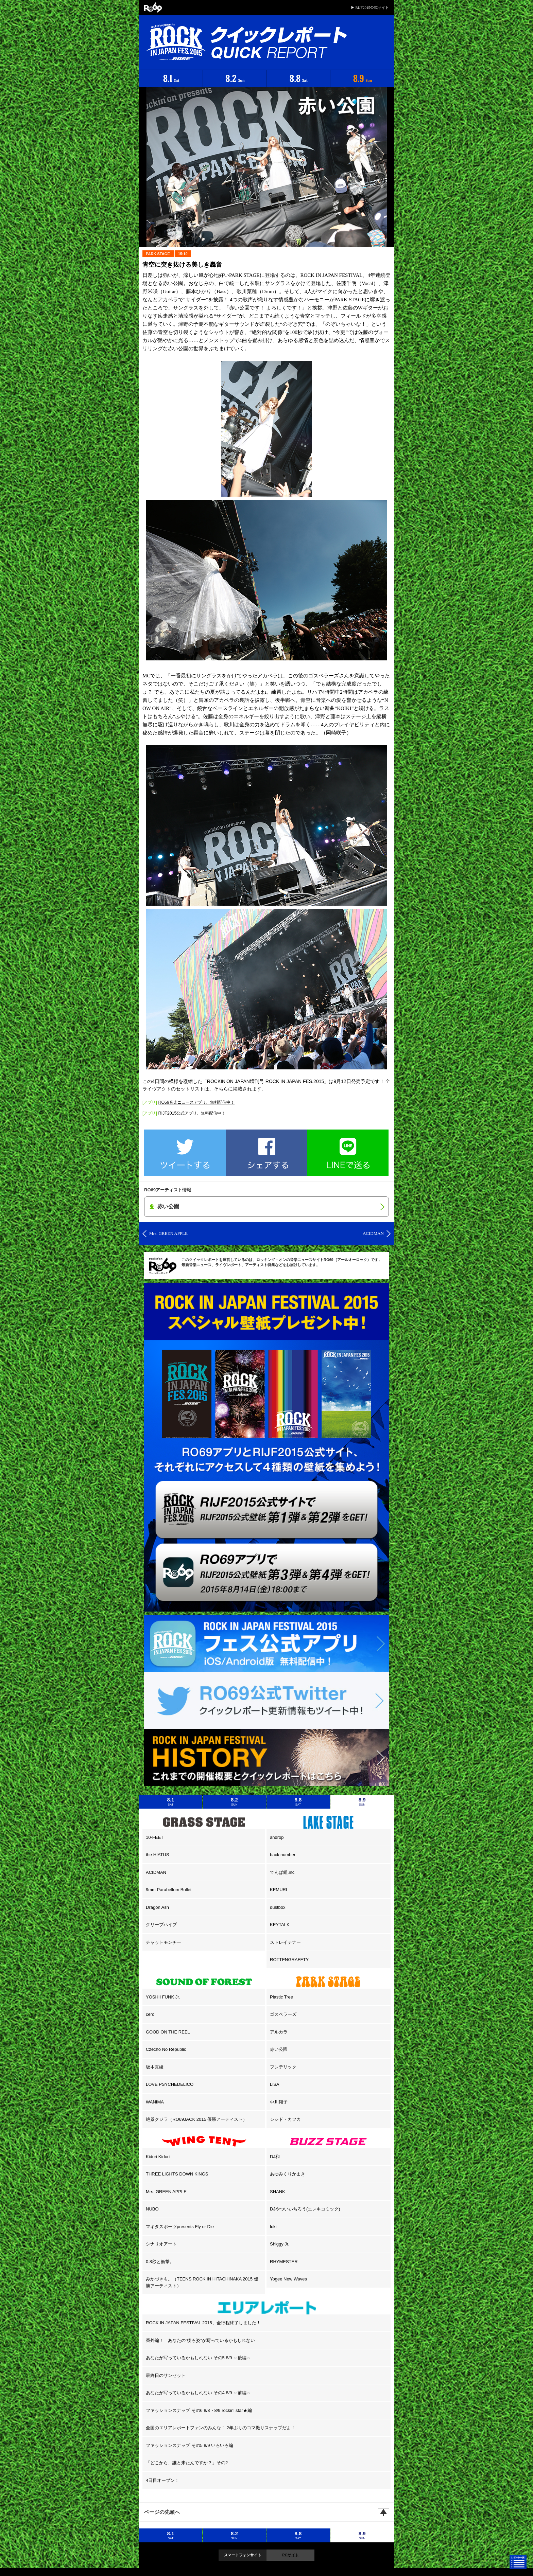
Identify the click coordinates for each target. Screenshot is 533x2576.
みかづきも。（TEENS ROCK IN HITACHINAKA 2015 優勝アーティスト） (202, 2282)
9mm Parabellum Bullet (168, 1889)
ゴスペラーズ (283, 2014)
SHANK (277, 2191)
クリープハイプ (161, 1924)
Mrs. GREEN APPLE (166, 2191)
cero (150, 2014)
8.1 (170, 1801)
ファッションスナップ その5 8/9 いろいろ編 (189, 2445)
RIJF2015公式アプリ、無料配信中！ (191, 1113)
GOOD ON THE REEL (168, 2032)
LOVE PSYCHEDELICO (169, 2084)
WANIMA (155, 2101)
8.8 (298, 1801)
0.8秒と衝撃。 (160, 2261)
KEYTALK (280, 1924)
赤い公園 (279, 2049)
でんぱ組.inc (282, 1872)
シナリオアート (161, 2243)
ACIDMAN (156, 1872)
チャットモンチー (163, 1942)
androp (276, 1837)
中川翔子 (279, 2101)
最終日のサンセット (166, 2375)
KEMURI (278, 1889)
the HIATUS (157, 1854)
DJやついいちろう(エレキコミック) (305, 2208)
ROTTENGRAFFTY (289, 1959)
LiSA (274, 2084)
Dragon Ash (157, 1907)
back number (282, 1854)
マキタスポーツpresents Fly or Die (180, 2226)
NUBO (152, 2208)
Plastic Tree (281, 1997)
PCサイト (290, 2555)
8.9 (362, 1801)
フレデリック (283, 2066)
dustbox (278, 1907)
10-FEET (155, 1837)
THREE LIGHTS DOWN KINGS (177, 2174)
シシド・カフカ (285, 2119)
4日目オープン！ (162, 2480)
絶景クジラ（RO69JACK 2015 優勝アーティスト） (196, 2119)
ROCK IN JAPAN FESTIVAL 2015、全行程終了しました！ (203, 2322)
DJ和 (275, 2156)
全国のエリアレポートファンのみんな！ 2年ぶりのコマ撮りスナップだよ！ (220, 2427)
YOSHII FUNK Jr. (163, 1997)
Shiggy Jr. (279, 2243)
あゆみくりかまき (287, 2174)
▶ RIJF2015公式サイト (370, 7)
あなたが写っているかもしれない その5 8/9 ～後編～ (198, 2357)
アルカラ (279, 2032)
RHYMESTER (284, 2261)
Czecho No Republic (166, 2049)
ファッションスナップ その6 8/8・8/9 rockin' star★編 (199, 2410)
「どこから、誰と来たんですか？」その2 (187, 2462)
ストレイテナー (285, 1942)
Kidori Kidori (158, 2156)
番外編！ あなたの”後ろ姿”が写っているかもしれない (200, 2340)
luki (273, 2226)
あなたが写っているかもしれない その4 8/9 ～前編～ (198, 2392)
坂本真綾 (155, 2066)
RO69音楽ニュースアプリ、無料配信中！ (196, 1102)
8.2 (234, 1801)
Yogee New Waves (288, 2278)
